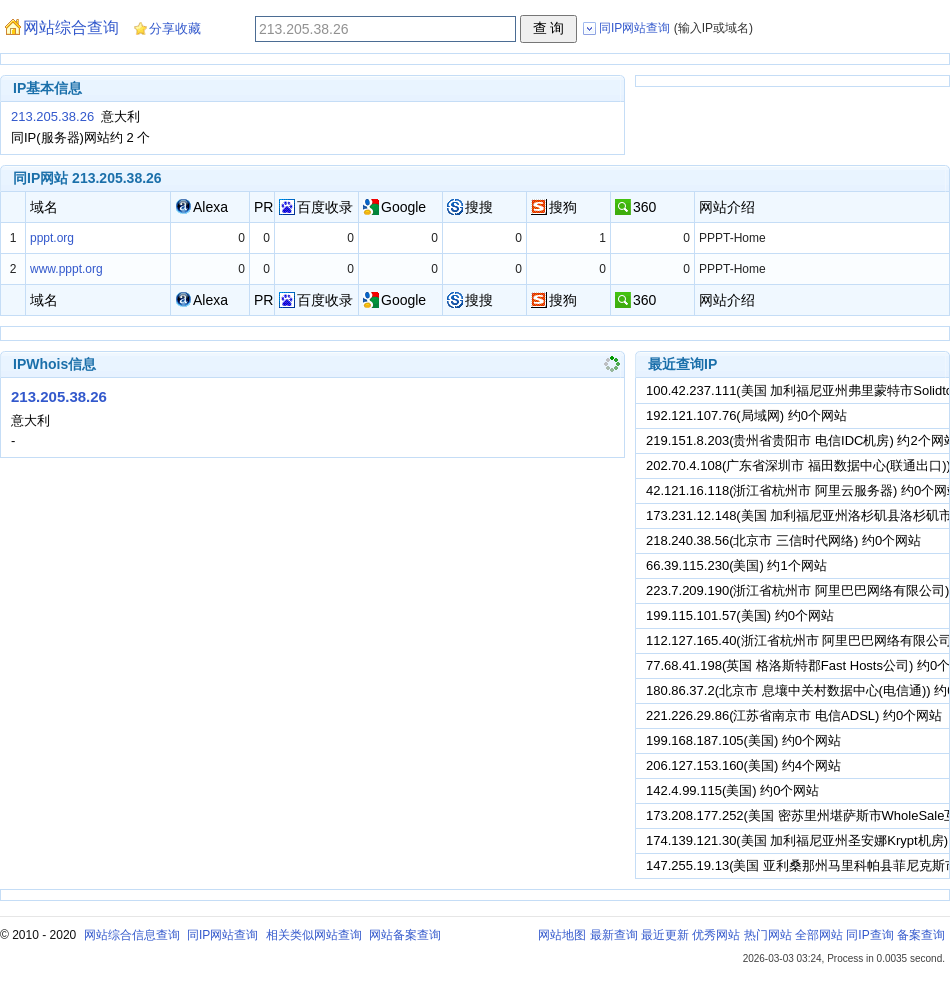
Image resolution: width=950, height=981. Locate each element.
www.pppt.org (66, 269)
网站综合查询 (71, 27)
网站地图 (562, 935)
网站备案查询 (405, 935)
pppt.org (52, 238)
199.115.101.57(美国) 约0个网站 (740, 615)
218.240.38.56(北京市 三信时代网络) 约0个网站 (783, 540)
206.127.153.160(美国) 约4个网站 (743, 765)
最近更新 (665, 935)
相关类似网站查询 (314, 935)
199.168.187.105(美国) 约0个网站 (743, 740)
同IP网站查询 (222, 935)
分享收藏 (175, 28)
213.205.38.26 (52, 116)
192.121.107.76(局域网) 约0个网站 (746, 415)
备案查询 (921, 935)
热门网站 (768, 935)
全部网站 (819, 935)
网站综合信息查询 (132, 935)
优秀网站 (716, 935)
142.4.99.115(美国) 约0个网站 (732, 790)
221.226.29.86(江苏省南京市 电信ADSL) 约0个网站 (794, 715)
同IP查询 (869, 935)
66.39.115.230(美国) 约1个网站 (736, 565)
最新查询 (614, 935)
